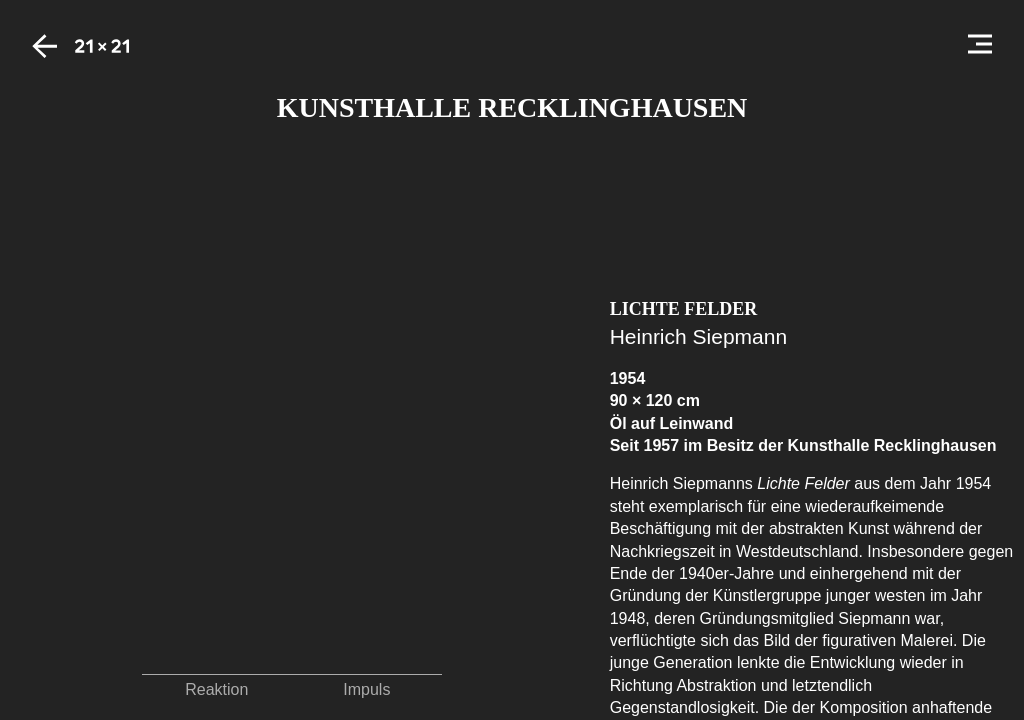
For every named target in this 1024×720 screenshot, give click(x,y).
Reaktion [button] (216, 689)
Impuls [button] (366, 689)
